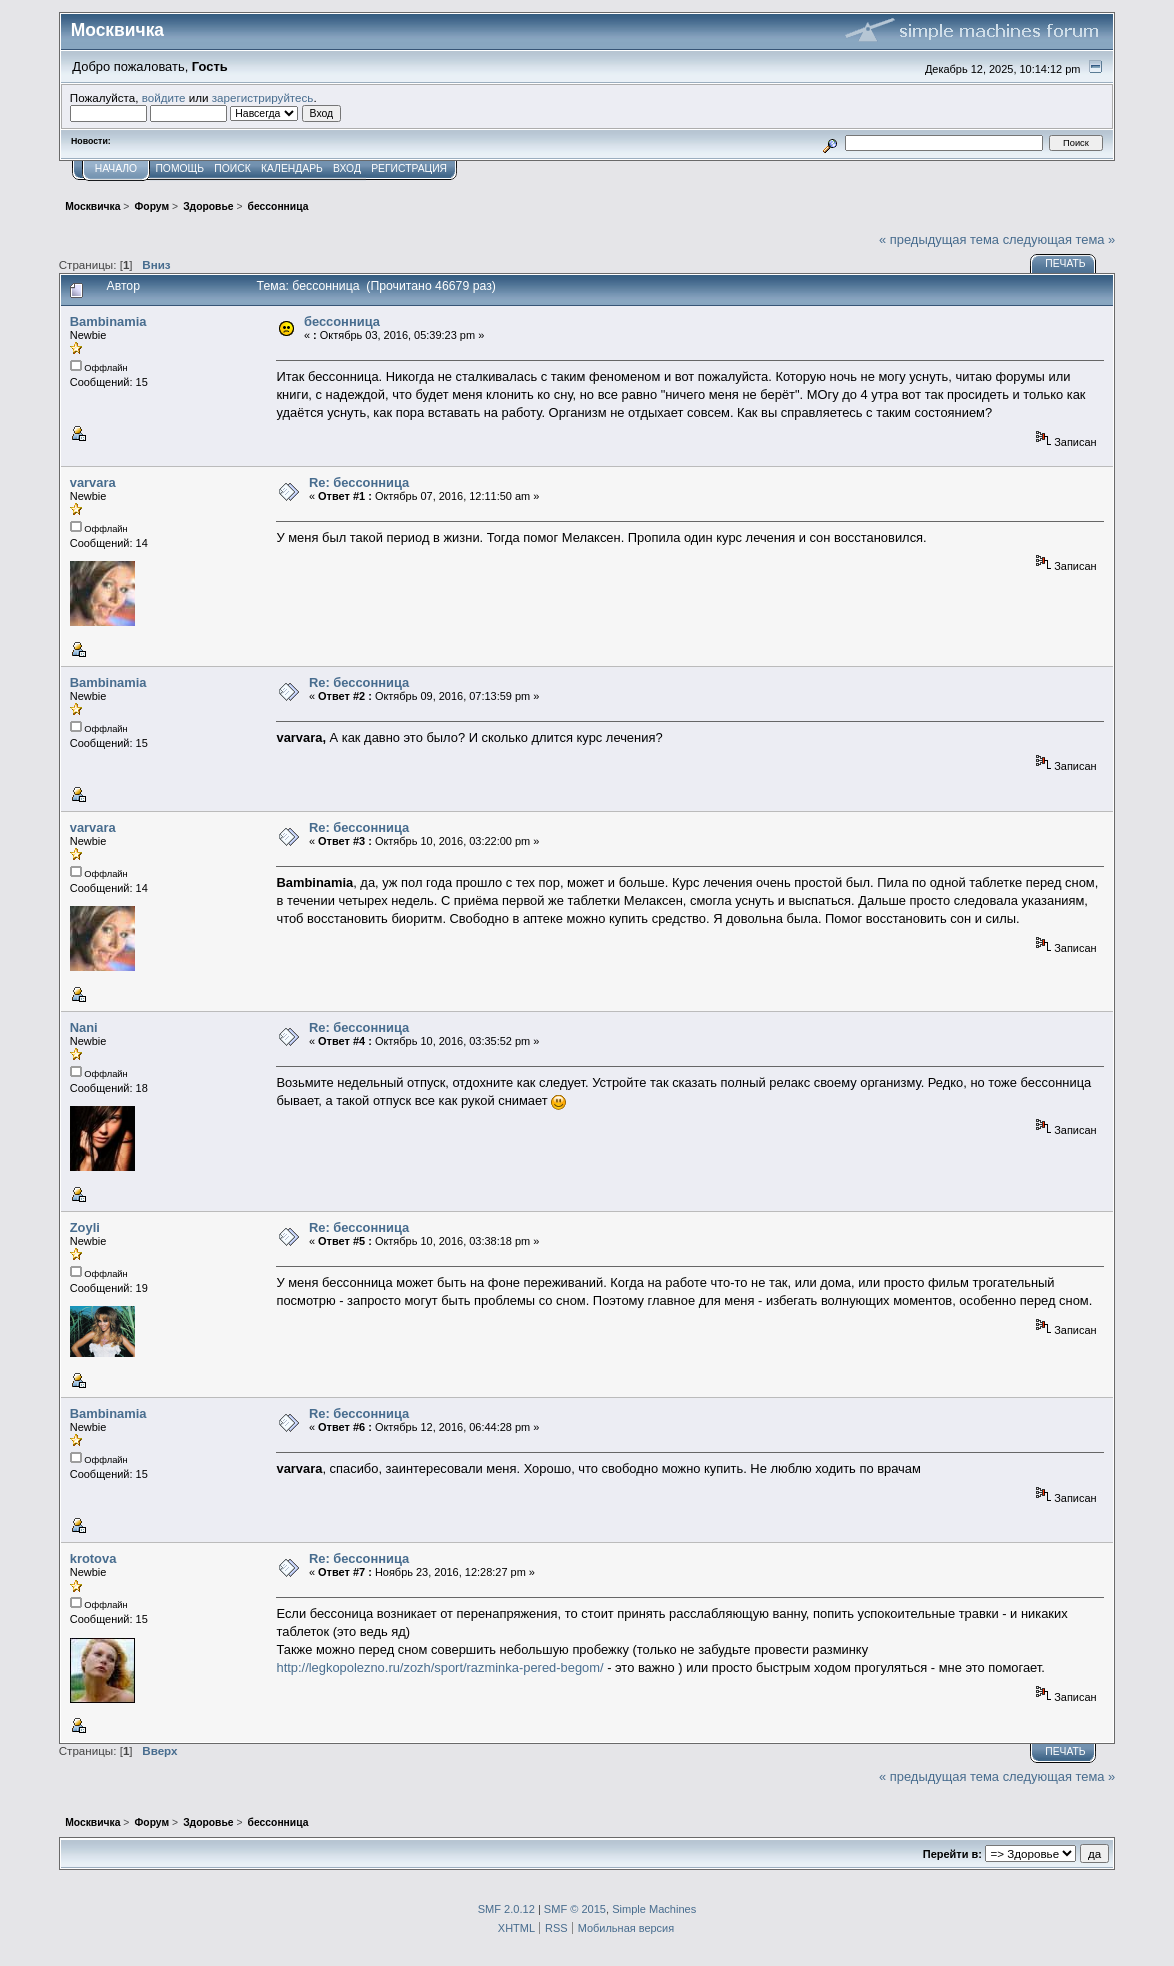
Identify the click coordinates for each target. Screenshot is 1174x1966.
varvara (93, 482)
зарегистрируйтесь (263, 97)
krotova (93, 1558)
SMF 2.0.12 (506, 1909)
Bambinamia (108, 321)
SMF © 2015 (575, 1909)
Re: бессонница (359, 482)
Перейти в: (952, 1854)
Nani (84, 1027)
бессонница (342, 321)
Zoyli (85, 1227)
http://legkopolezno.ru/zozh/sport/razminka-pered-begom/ (439, 1667)
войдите (164, 97)
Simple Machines (654, 1909)
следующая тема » (1059, 239)
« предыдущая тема (939, 239)
